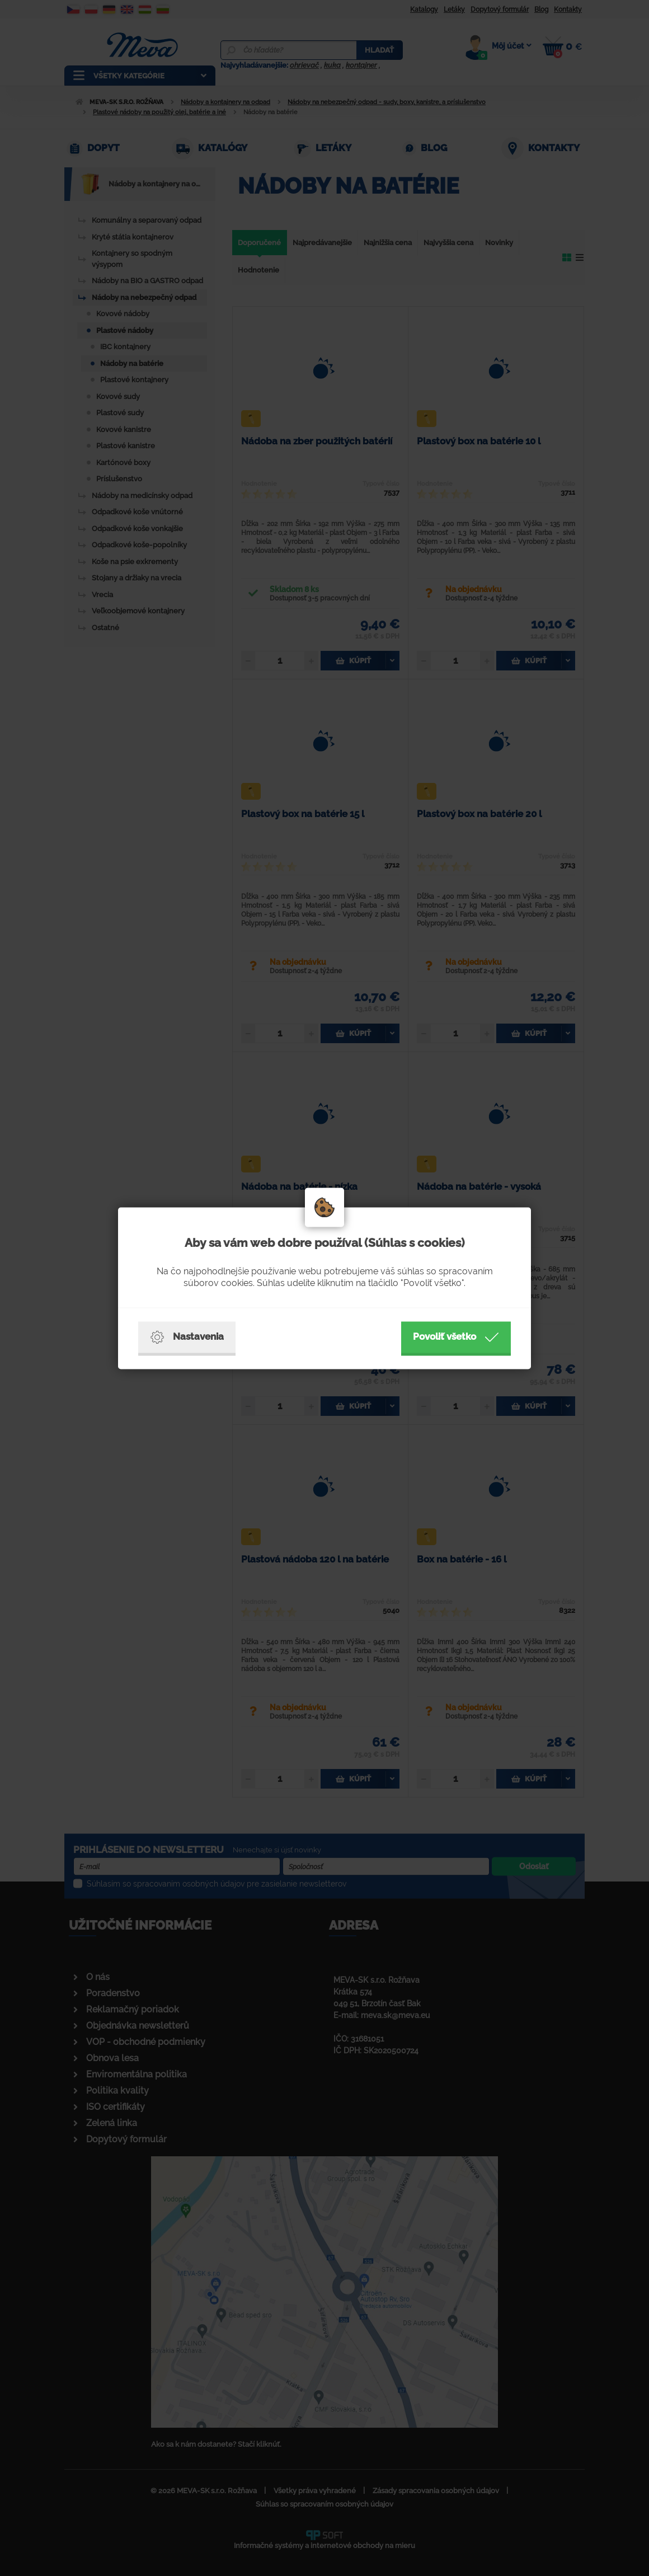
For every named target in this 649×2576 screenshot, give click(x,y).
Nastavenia (187, 1337)
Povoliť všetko (456, 1337)
